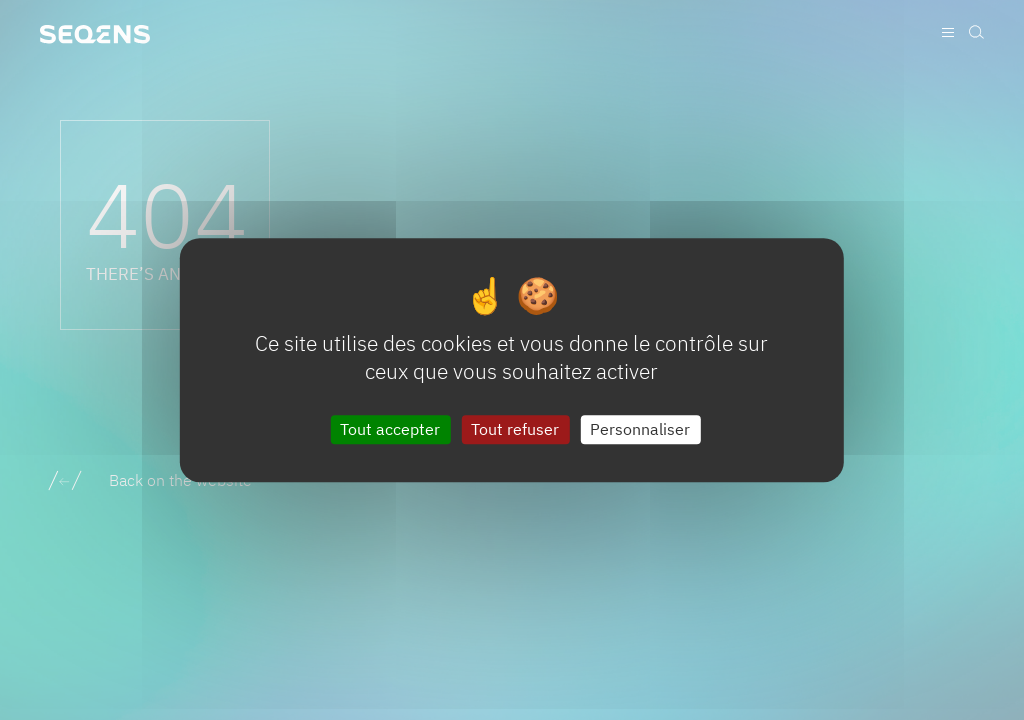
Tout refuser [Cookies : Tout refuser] (515, 429)
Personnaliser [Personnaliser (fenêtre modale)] (640, 429)
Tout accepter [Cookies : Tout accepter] (390, 429)
